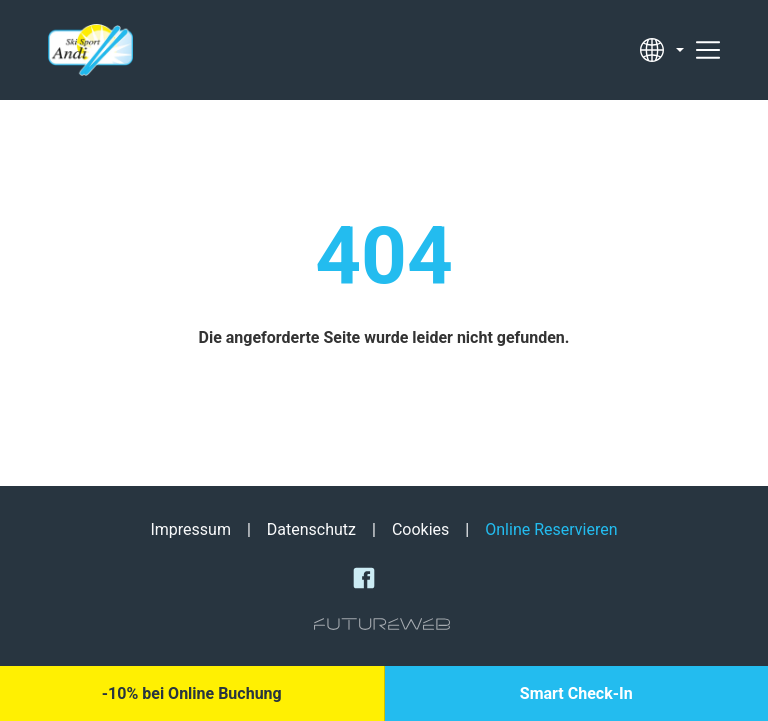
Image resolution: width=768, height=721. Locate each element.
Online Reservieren (551, 529)
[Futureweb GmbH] (382, 624)
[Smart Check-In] (577, 693)
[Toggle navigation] (708, 50)
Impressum (190, 529)
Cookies (420, 529)
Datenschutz (311, 529)
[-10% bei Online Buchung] (192, 693)
